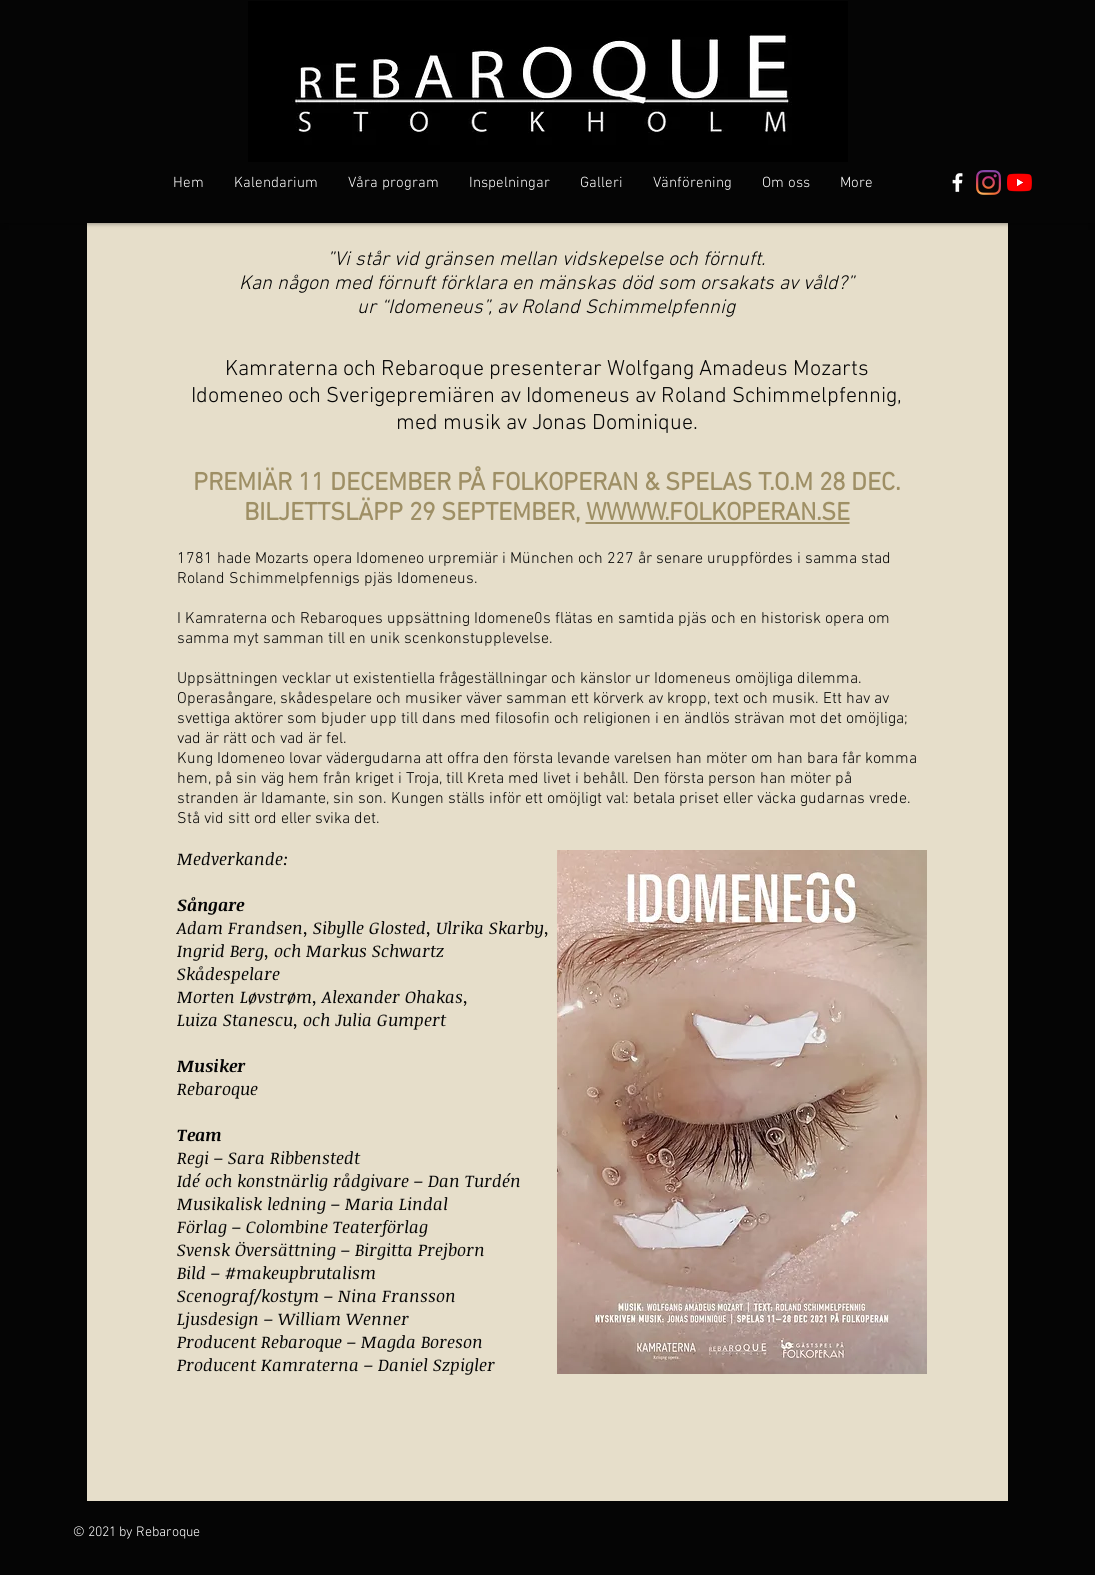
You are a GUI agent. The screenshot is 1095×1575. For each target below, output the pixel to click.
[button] (393, 183)
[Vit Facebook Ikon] (957, 182)
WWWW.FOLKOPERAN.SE (718, 514)
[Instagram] (988, 182)
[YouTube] (1019, 182)
